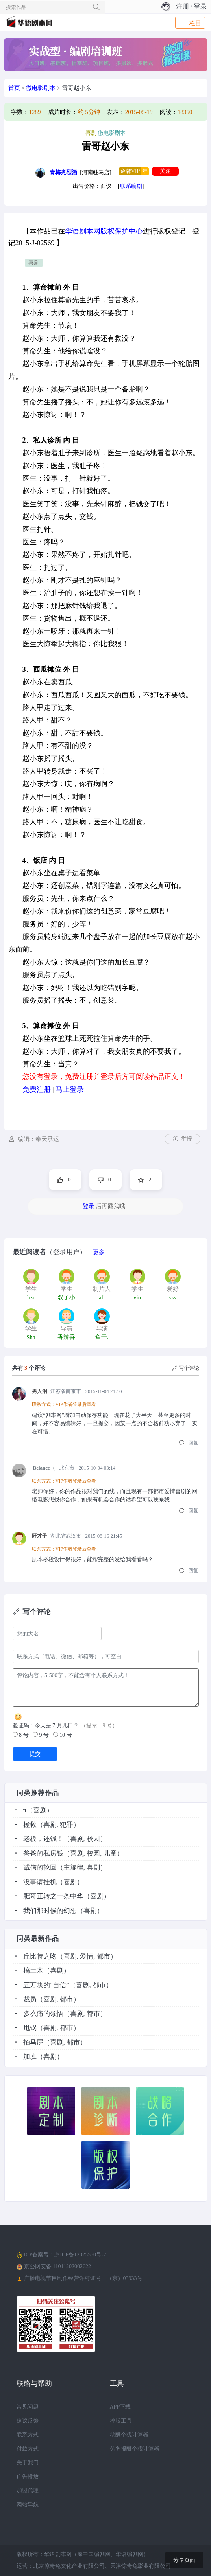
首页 (14, 88)
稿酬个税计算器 (129, 2435)
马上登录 (70, 1089)
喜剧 (33, 263)
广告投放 (28, 2477)
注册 (182, 6)
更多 (99, 1252)
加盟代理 (28, 2490)
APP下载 (120, 2407)
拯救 (30, 1824)
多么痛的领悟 (43, 2013)
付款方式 (28, 2449)
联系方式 (28, 2435)
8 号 (21, 1735)
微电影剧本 (41, 88)
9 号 (41, 1735)
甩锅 (30, 2028)
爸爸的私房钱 (43, 1853)
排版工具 (121, 2421)
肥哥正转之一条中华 (53, 1896)
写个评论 (185, 1368)
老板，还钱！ (43, 1839)
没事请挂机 (40, 1882)
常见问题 (28, 2407)
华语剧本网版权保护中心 (104, 231)
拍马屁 (33, 2042)
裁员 (30, 1999)
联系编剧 (131, 186)
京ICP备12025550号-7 (80, 2255)
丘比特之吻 (40, 1956)
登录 (200, 6)
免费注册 (36, 1089)
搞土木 (33, 1970)
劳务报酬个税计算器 (134, 2449)
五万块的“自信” (46, 1985)
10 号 (62, 1735)
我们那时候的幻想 (50, 1911)
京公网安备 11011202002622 (57, 2266)
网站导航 (28, 2505)
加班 (30, 2056)
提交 (35, 1754)
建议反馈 (28, 2421)
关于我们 (28, 2463)
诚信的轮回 (40, 1867)
